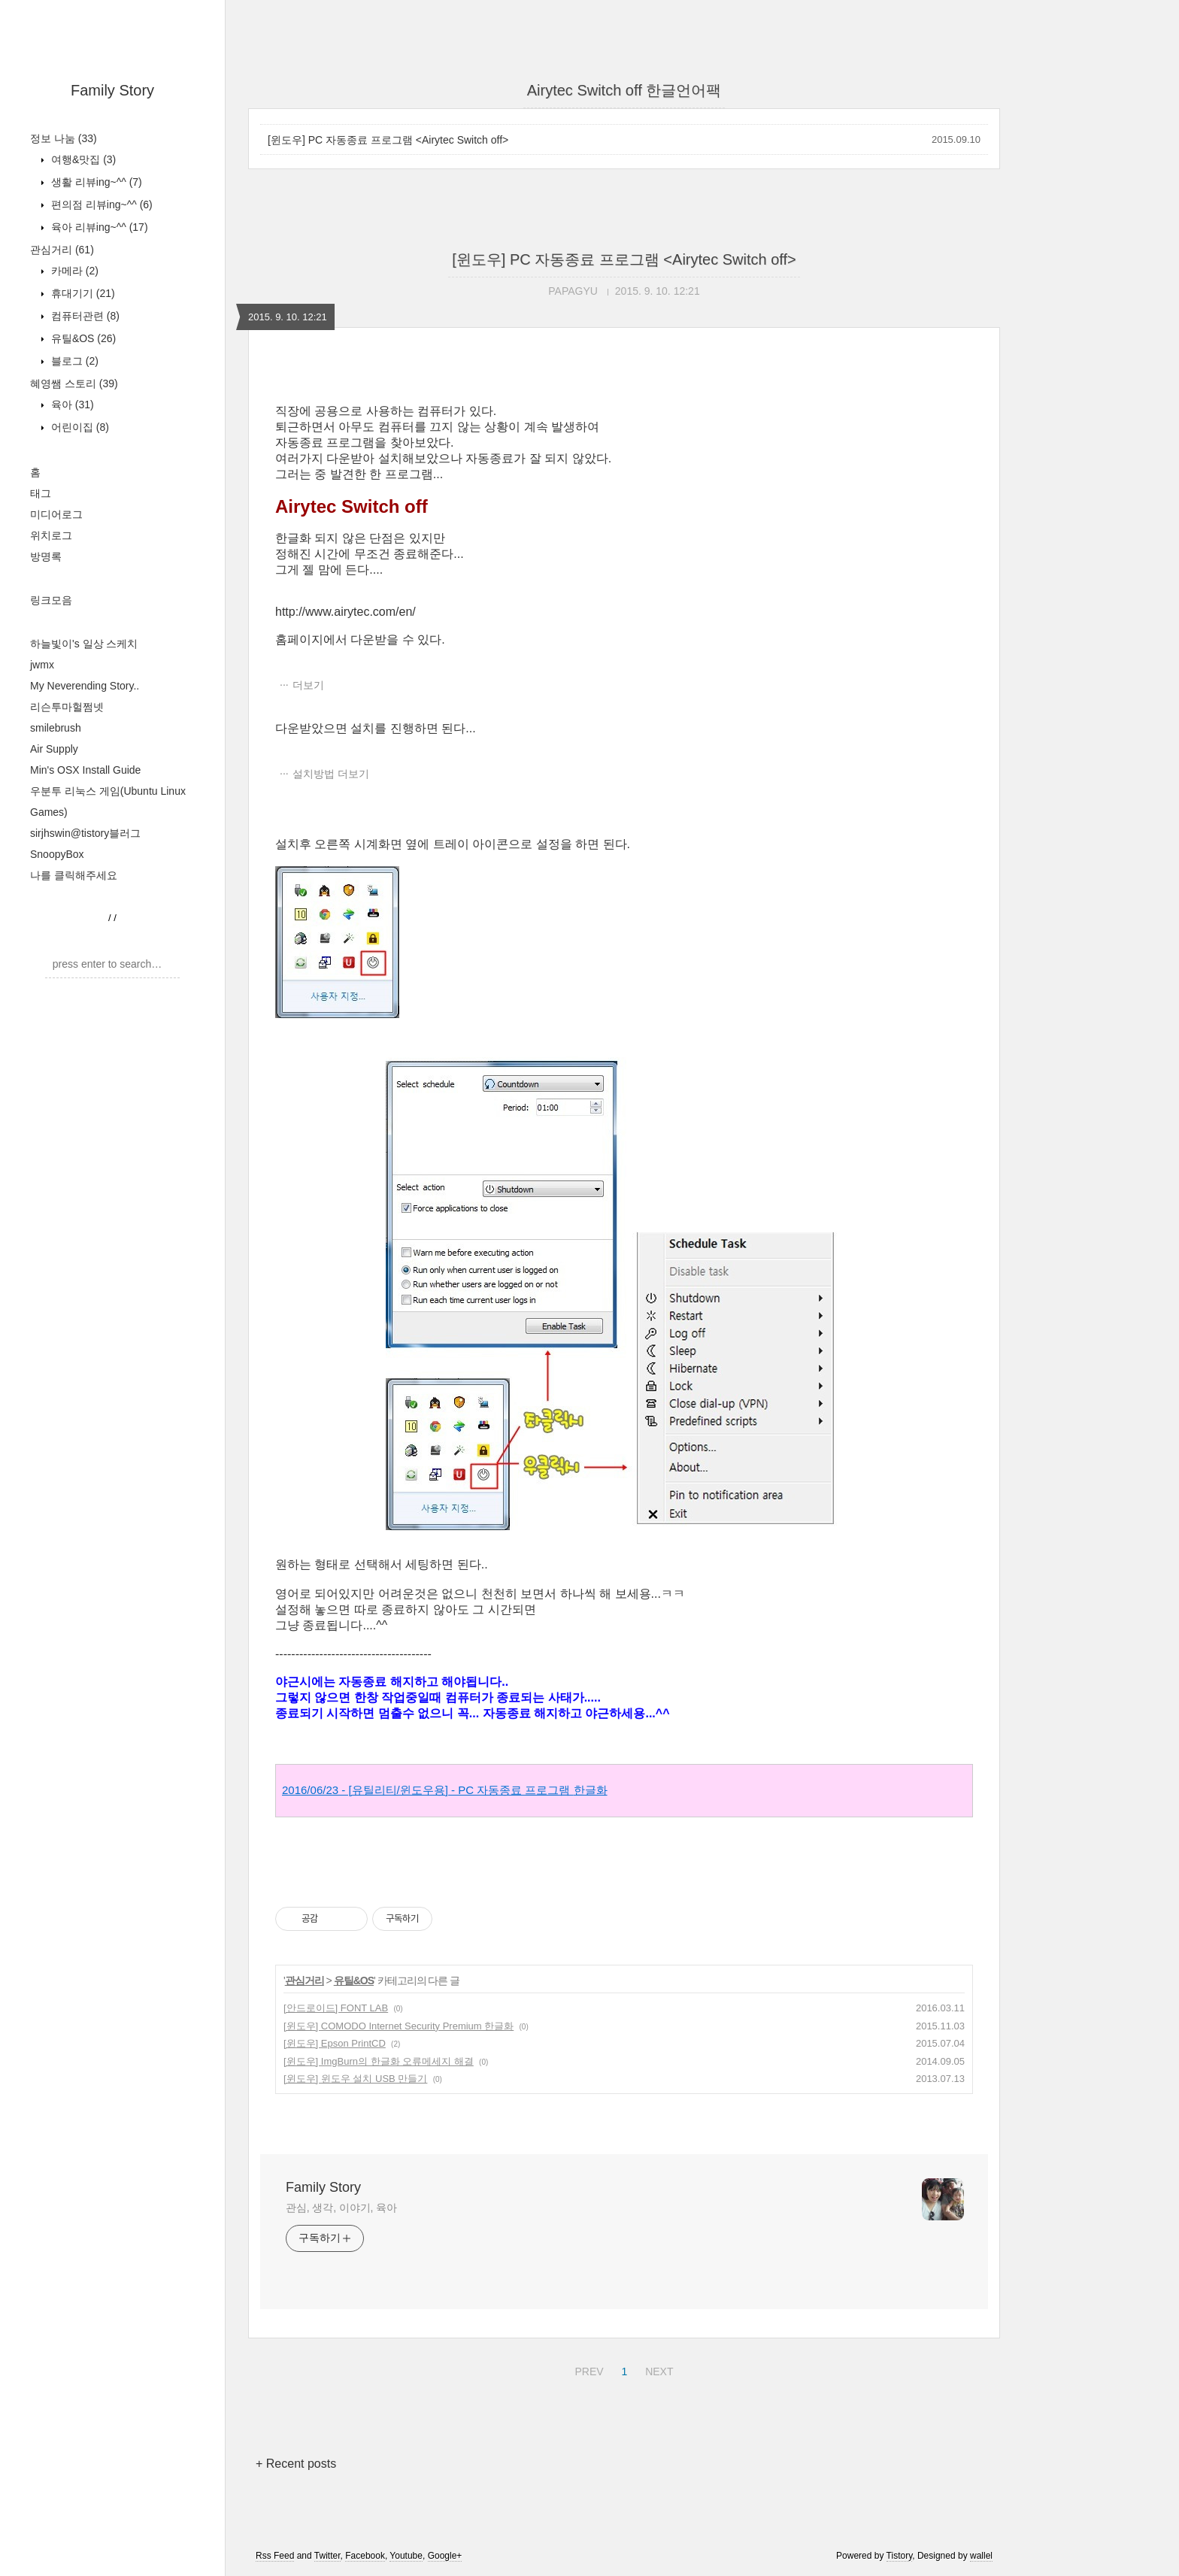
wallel (981, 2555)
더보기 (308, 685)
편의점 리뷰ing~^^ (100, 205)
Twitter (327, 2555)
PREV (587, 2369)
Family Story (112, 90)
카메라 (73, 271)
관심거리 (62, 250)
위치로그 (51, 535)
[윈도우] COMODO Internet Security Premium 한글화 (398, 2026)
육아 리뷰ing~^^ (98, 227)
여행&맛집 (82, 159)
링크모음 (51, 600)
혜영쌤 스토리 (74, 383)
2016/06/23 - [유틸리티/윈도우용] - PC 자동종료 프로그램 (445, 1790)
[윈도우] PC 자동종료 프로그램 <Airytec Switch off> (388, 140)
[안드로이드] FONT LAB (335, 2008)
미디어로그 (56, 514)
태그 (40, 493)
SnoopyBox (57, 854)
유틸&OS (82, 338)
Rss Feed (275, 2555)
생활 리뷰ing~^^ (95, 182)
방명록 (46, 556)
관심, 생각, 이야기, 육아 (341, 2208)
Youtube (406, 2555)
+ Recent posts (296, 2463)
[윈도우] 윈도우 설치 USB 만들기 (355, 2078)
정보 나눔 (63, 138)
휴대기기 (81, 293)
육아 (71, 405)
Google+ (445, 2555)
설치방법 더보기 (330, 774)
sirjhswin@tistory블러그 (85, 833)
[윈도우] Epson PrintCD (334, 2043)
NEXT (657, 2369)
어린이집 (78, 427)
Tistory (900, 2555)
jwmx (42, 665)
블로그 (73, 361)
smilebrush (55, 728)
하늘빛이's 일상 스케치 (84, 644)
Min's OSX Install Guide (85, 770)
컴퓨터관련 (84, 316)
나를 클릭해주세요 (73, 875)
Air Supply (54, 749)
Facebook (365, 2555)
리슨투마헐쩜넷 (67, 707)
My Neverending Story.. (84, 686)
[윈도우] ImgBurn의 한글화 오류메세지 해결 (378, 2061)
